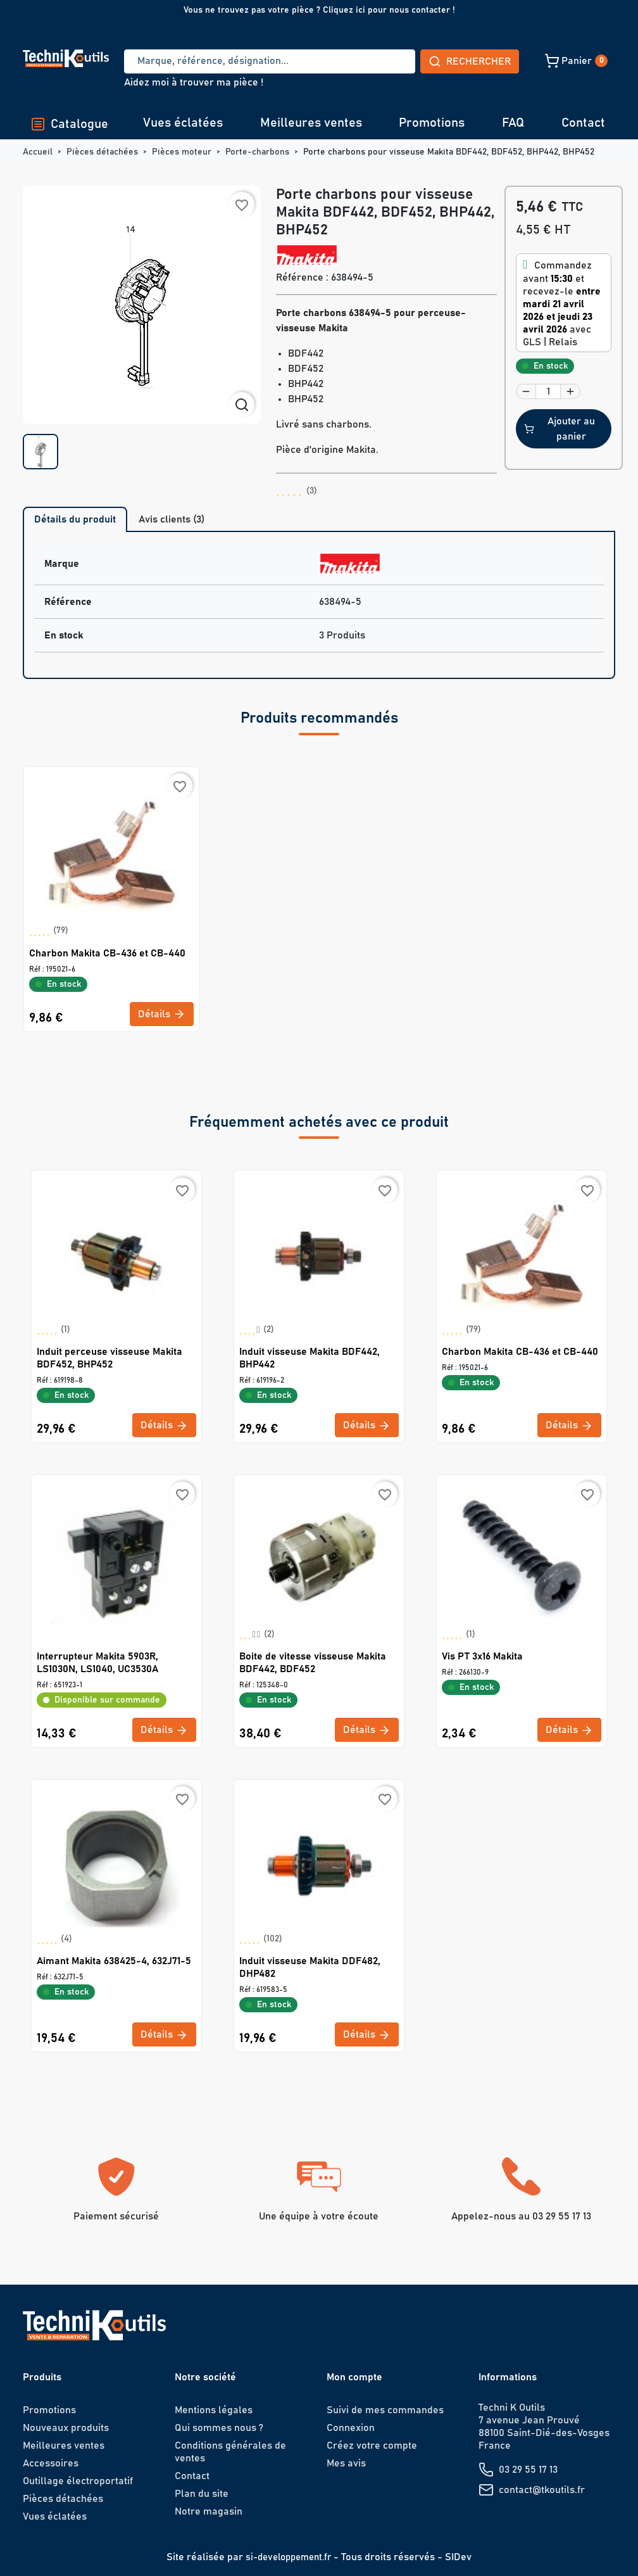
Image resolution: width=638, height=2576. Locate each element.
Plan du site (201, 2494)
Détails (161, 1014)
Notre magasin (208, 2511)
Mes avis (346, 2463)
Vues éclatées (183, 123)
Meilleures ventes (311, 123)
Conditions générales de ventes (230, 2451)
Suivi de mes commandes (385, 2410)
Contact (583, 123)
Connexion (351, 2428)
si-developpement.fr (288, 2557)
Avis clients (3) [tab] (171, 519)
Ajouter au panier (559, 428)
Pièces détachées (63, 2499)
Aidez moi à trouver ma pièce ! (193, 82)
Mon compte (354, 2377)
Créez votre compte (372, 2445)
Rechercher (376, 61)
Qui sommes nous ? (219, 2428)
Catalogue (69, 124)
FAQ (513, 123)
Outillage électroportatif (78, 2481)
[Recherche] (223, 61)
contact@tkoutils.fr (542, 2490)
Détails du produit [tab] (75, 519)
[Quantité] (548, 391)
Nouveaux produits (66, 2428)
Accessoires (50, 2463)
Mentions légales (214, 2410)
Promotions (432, 123)
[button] (487, 60)
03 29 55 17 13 (528, 2470)
